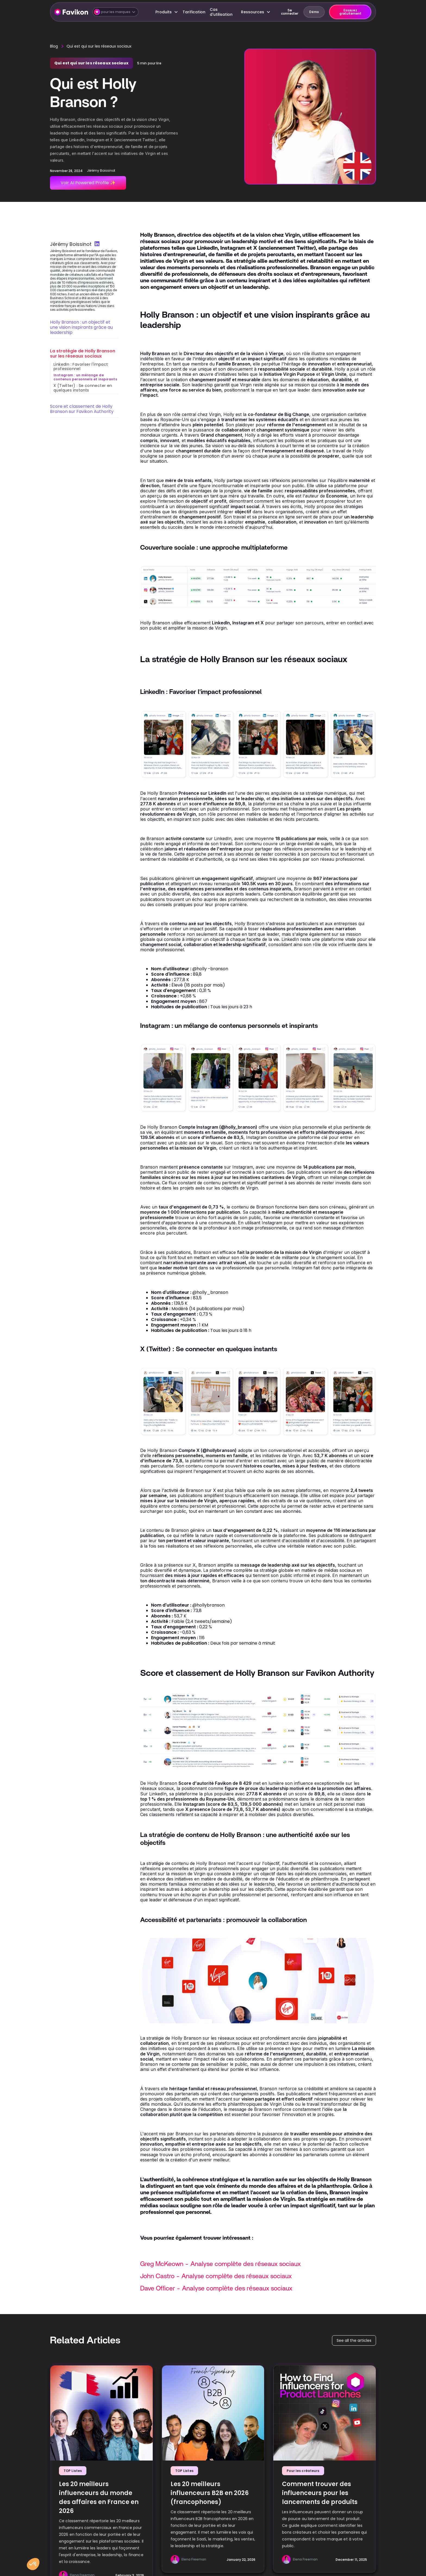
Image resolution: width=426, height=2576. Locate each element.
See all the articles (354, 2340)
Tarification (194, 12)
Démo (314, 12)
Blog (54, 46)
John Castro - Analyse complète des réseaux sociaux (216, 2276)
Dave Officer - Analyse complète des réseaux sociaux (216, 2288)
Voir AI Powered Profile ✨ (88, 183)
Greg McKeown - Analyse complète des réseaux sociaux (220, 2264)
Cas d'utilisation (221, 12)
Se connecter (289, 12)
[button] (115, 12)
